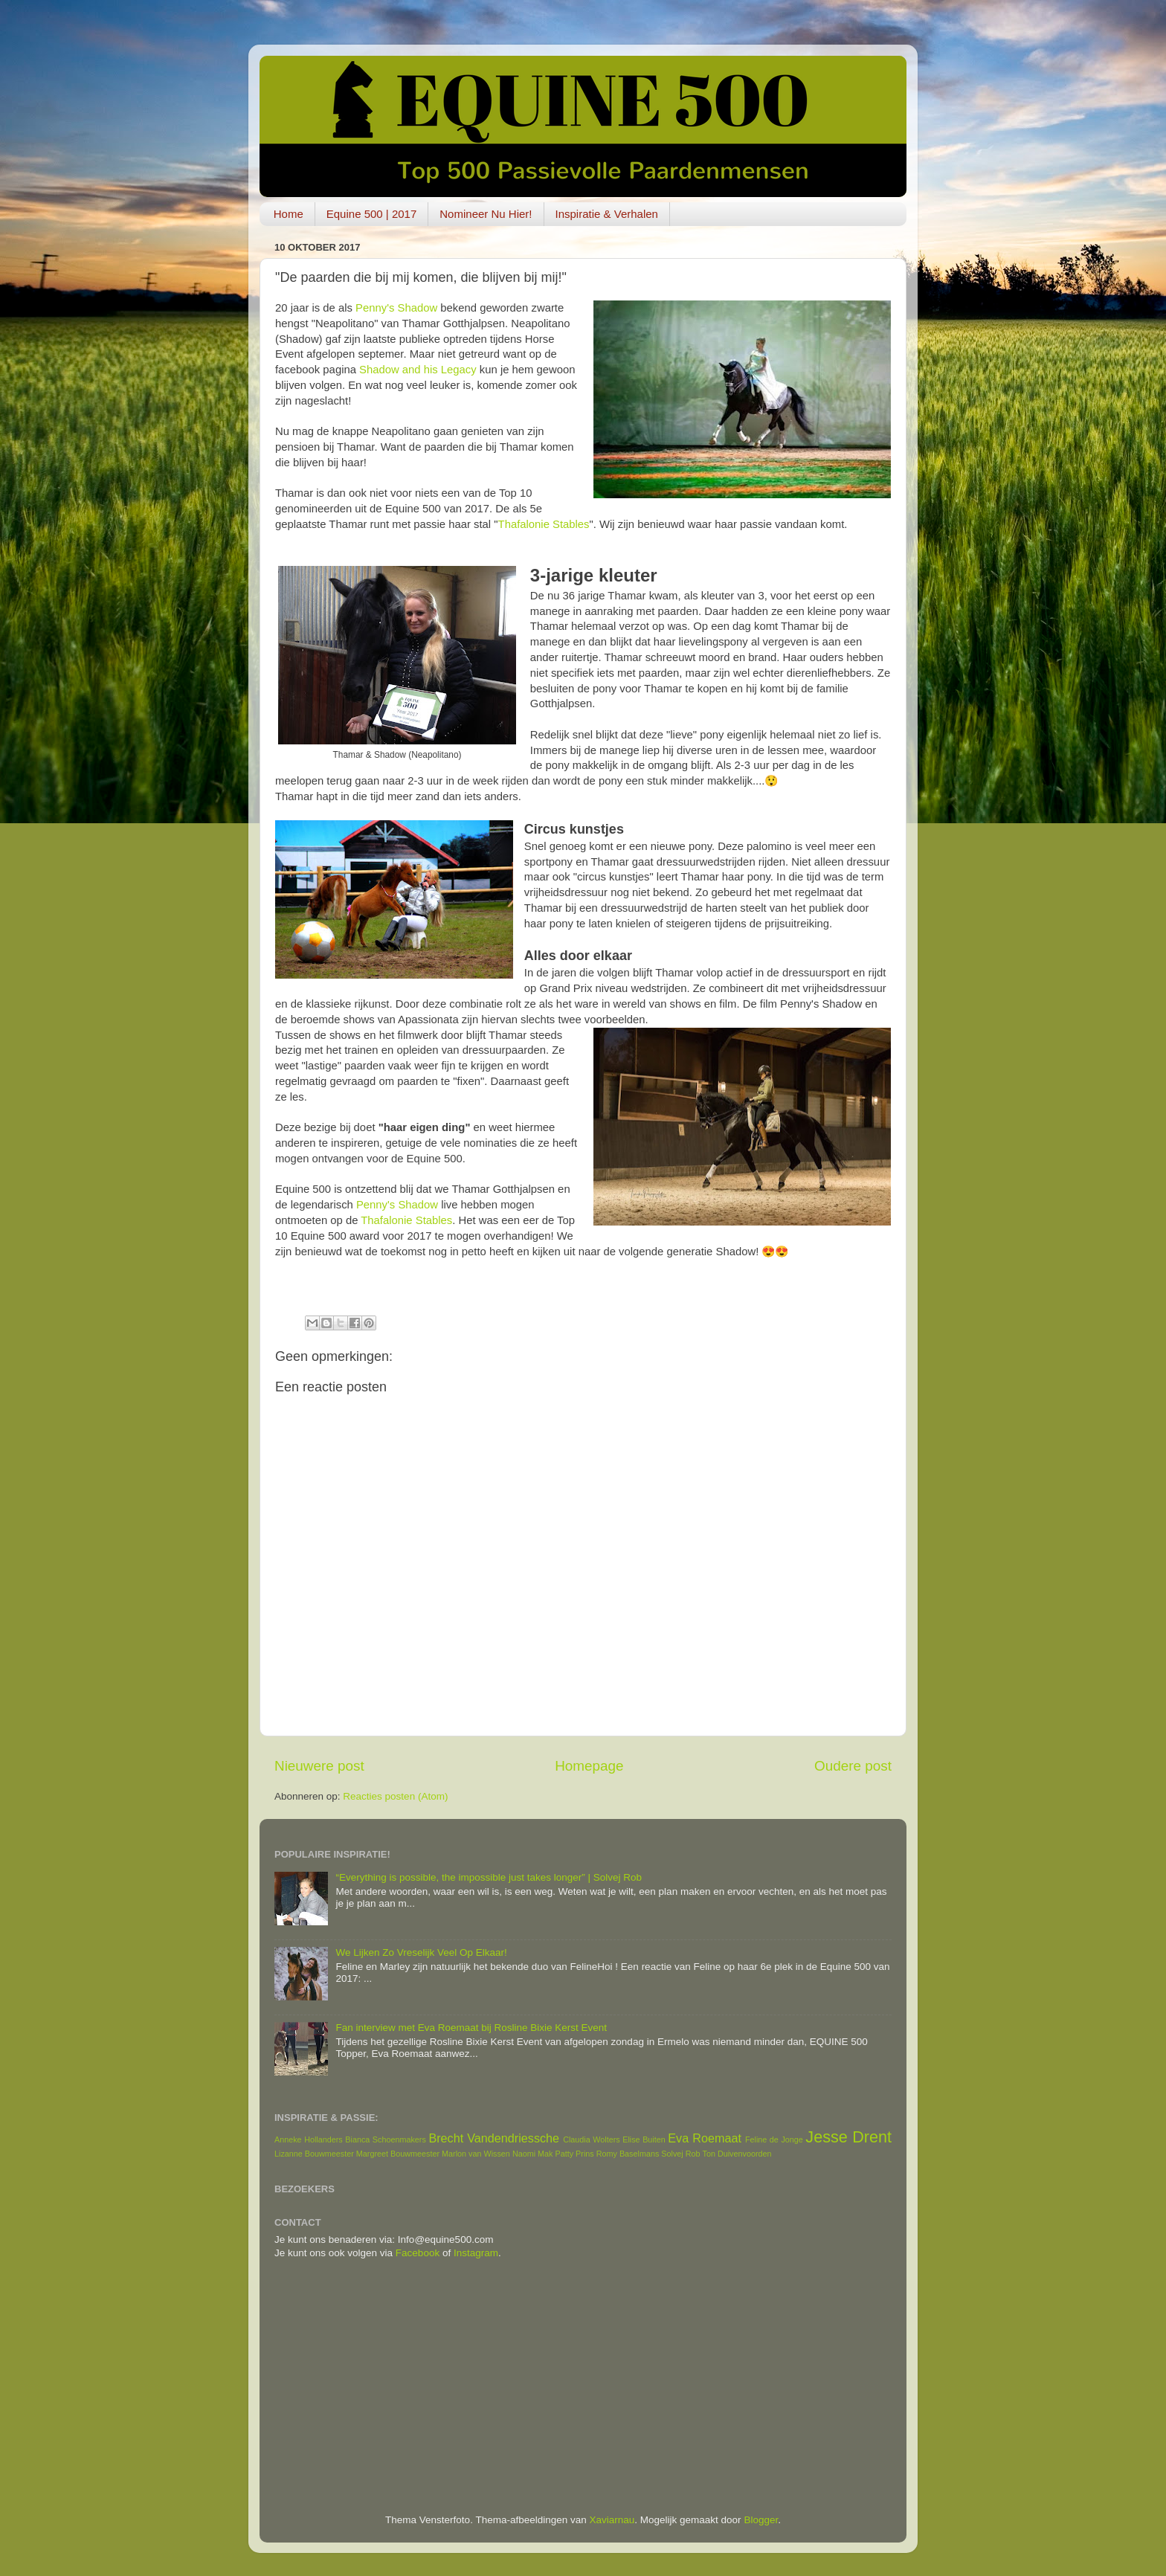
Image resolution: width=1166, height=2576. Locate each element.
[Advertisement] (583, 2387)
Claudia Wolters (591, 2139)
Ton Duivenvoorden (737, 2153)
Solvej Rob (680, 2153)
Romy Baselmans (628, 2153)
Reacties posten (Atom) (395, 1796)
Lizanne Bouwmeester (314, 2153)
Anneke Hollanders (308, 2139)
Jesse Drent (848, 2137)
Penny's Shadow (396, 308)
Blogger (761, 2519)
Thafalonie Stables (544, 524)
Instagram (476, 2252)
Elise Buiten (644, 2139)
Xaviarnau (612, 2519)
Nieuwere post (319, 1766)
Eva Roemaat (704, 2138)
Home (288, 213)
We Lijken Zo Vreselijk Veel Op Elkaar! (420, 1952)
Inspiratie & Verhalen (606, 213)
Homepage (589, 1766)
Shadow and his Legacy (418, 370)
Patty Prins (574, 2153)
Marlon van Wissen (476, 2153)
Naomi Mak (532, 2153)
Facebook (417, 2252)
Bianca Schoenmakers (385, 2139)
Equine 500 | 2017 (371, 213)
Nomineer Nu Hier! (485, 213)
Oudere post (853, 1766)
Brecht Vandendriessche (493, 2138)
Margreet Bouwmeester (397, 2153)
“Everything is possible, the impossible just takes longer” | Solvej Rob (488, 1877)
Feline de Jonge (774, 2139)
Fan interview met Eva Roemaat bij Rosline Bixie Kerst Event (471, 2027)
